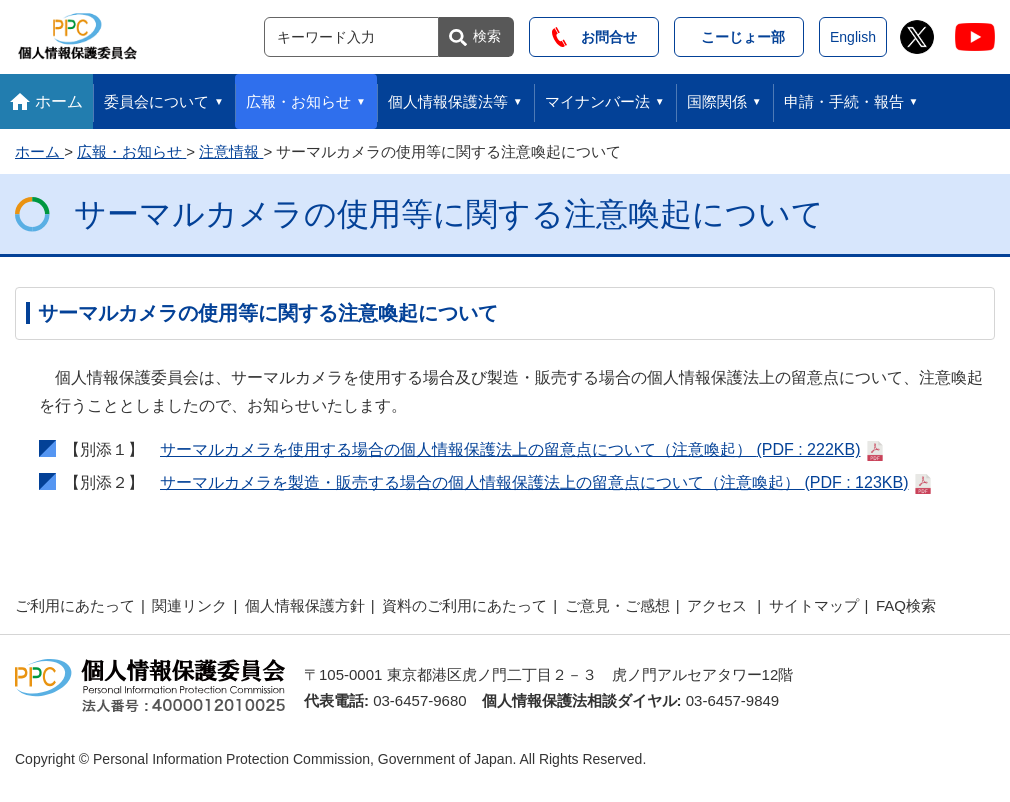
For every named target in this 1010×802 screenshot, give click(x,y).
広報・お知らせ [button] (298, 101)
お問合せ (594, 37)
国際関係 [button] (717, 101)
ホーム (59, 101)
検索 (487, 36)
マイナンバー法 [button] (597, 101)
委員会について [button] (156, 101)
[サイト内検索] (351, 37)
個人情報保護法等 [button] (448, 101)
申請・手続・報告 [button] (844, 101)
